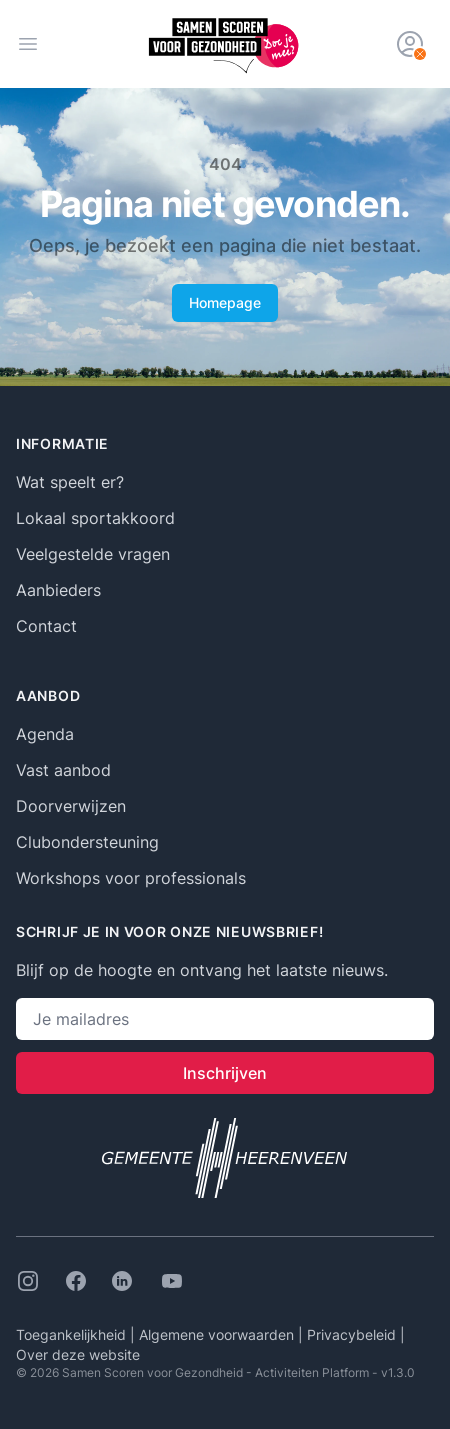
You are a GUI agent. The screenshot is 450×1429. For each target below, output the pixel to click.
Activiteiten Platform (312, 1372)
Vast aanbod (63, 770)
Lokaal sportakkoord (95, 518)
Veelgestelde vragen (93, 554)
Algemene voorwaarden (218, 1334)
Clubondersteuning (87, 842)
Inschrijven (225, 1073)
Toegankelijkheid (73, 1334)
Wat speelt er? (70, 482)
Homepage (225, 302)
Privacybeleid (353, 1334)
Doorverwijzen (71, 806)
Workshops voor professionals (131, 878)
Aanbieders (58, 590)
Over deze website (78, 1354)
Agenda (45, 734)
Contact (46, 626)
